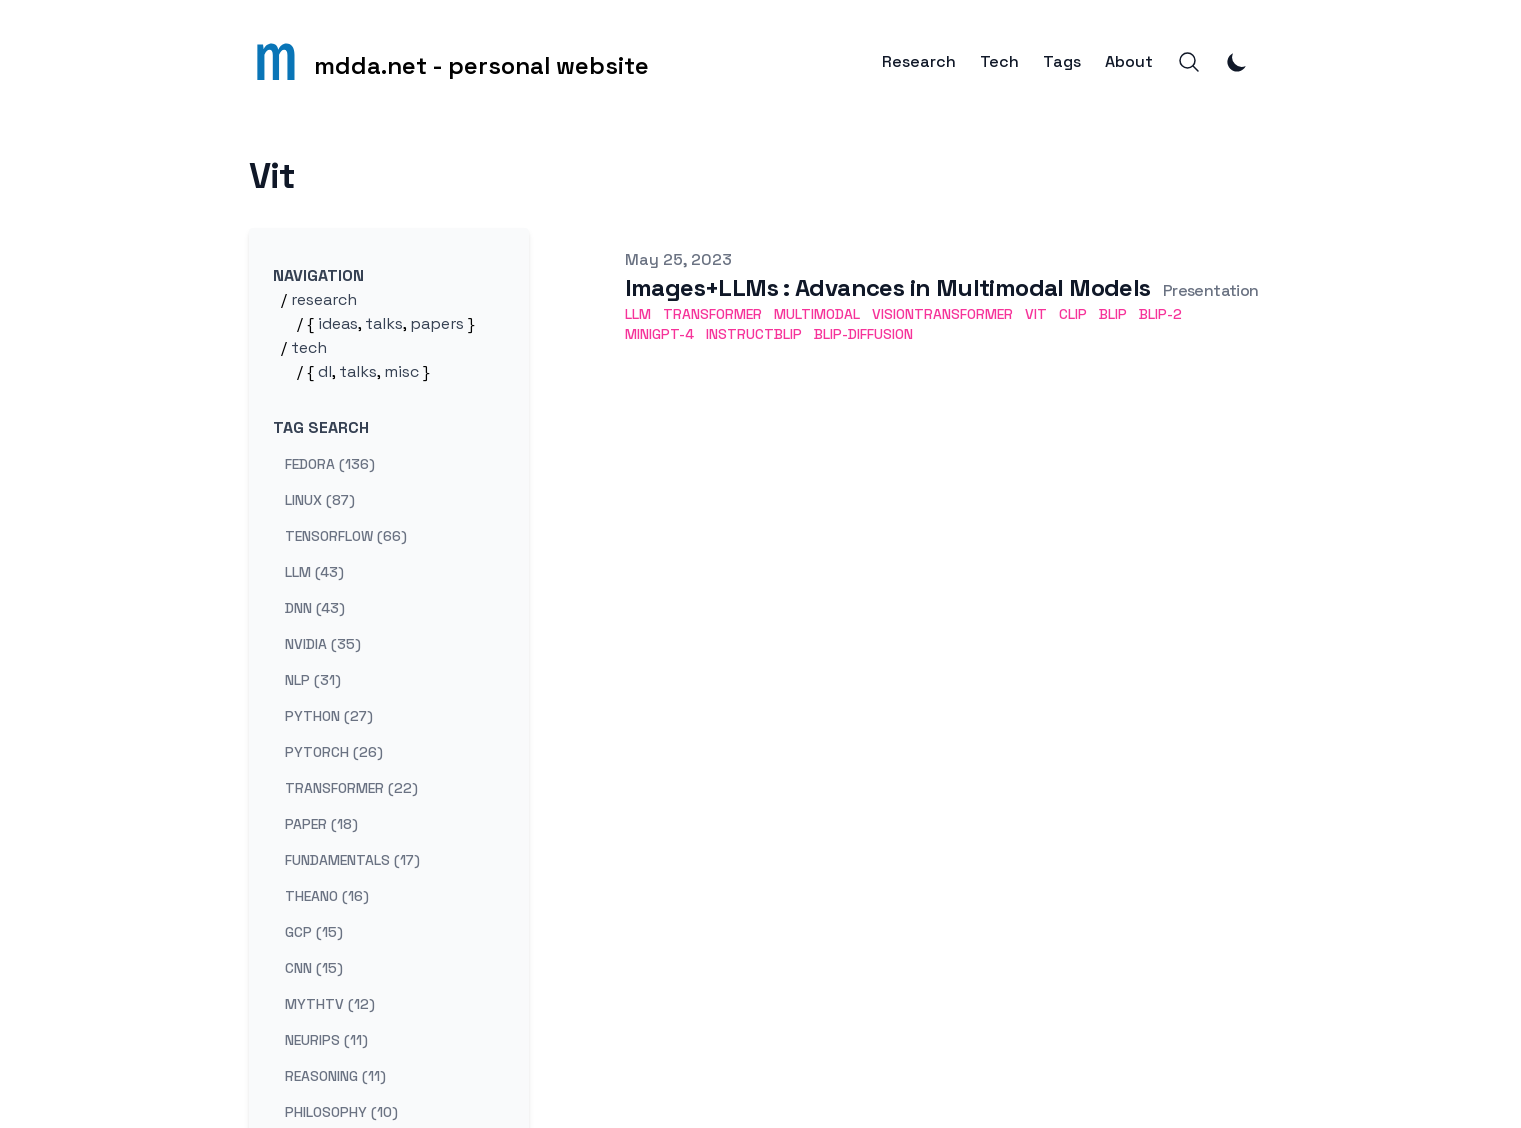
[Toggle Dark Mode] (1237, 62)
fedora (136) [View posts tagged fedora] (330, 464)
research (324, 299)
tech (309, 347)
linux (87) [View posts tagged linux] (320, 500)
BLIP (1113, 314)
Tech (999, 62)
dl (325, 371)
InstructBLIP (754, 334)
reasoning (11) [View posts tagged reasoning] (335, 1076)
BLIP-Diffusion (863, 334)
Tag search (321, 427)
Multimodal (817, 314)
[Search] (1189, 62)
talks (384, 323)
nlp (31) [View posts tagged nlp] (313, 680)
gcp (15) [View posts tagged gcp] (314, 932)
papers (437, 323)
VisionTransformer (942, 314)
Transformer (712, 314)
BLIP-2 (1160, 314)
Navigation (318, 275)
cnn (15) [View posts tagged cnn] (314, 968)
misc (401, 371)
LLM (638, 314)
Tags (1062, 62)
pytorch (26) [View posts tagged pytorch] (334, 752)
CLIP (1073, 314)
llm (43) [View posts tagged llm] (314, 572)
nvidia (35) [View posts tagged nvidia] (323, 644)
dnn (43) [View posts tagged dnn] (315, 608)
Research (919, 62)
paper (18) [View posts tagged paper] (321, 824)
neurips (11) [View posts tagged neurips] (326, 1040)
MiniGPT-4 (659, 334)
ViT (1036, 314)
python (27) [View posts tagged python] (329, 716)
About (1129, 62)
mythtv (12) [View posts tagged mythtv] (330, 1004)
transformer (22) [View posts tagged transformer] (351, 788)
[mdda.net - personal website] (449, 62)
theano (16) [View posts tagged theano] (327, 896)
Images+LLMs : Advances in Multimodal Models (888, 287)
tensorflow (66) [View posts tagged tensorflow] (346, 536)
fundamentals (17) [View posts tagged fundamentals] (352, 860)
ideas (338, 323)
